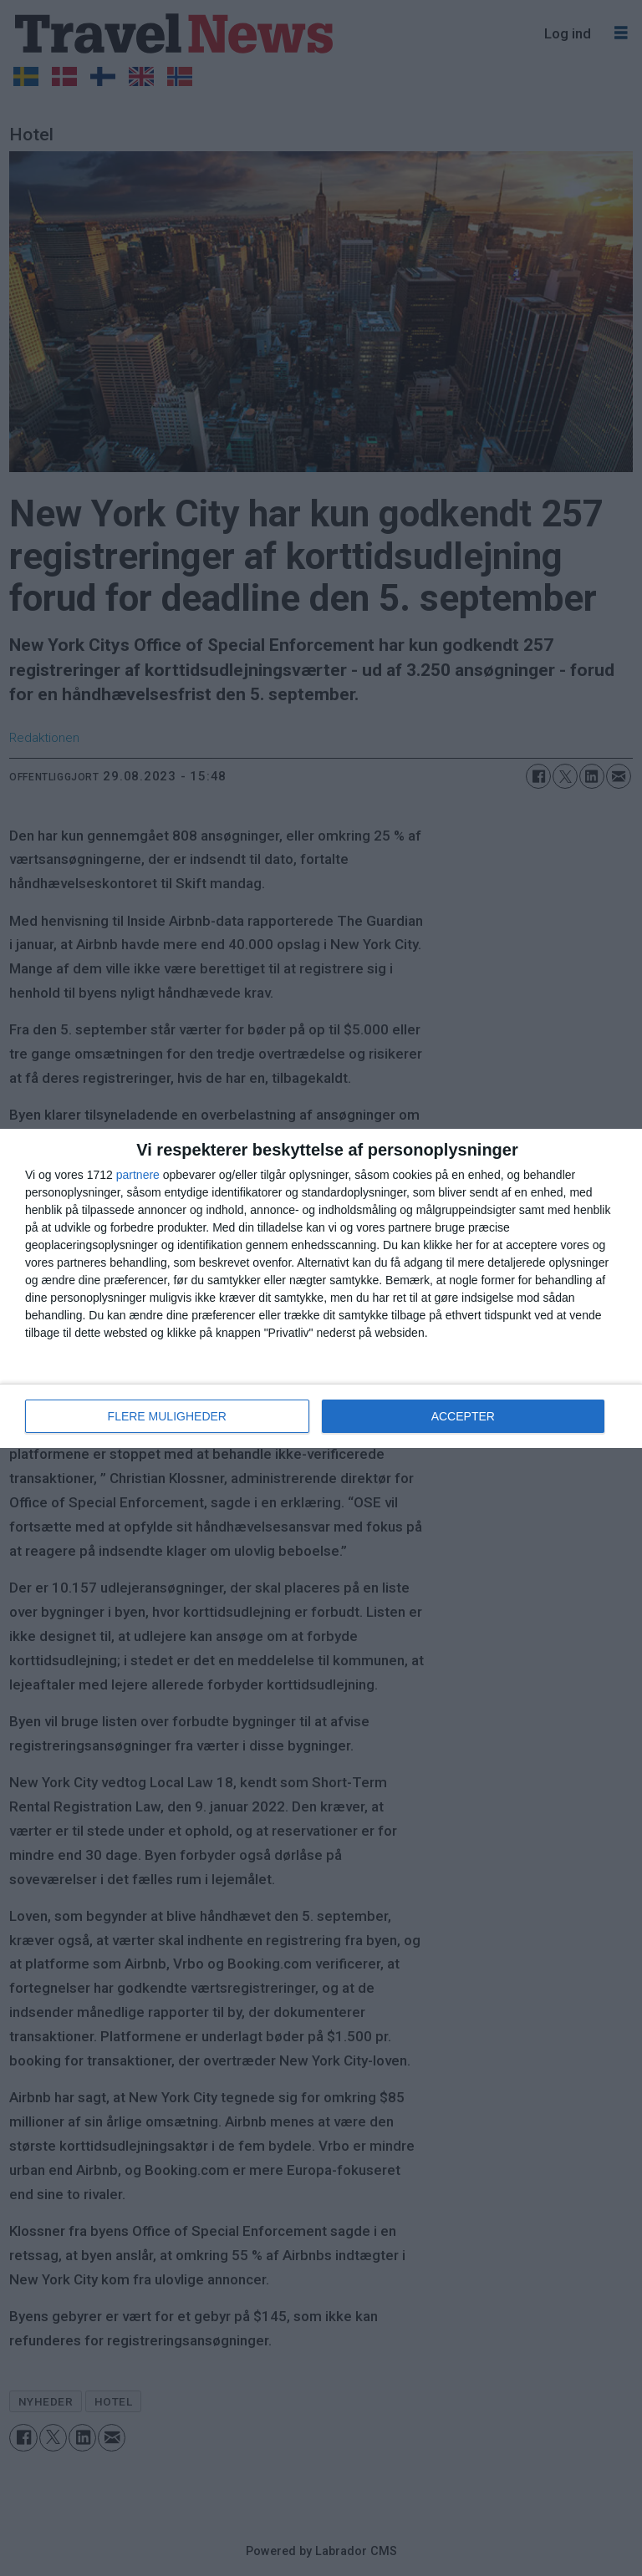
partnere (138, 1175)
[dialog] (321, 1288)
